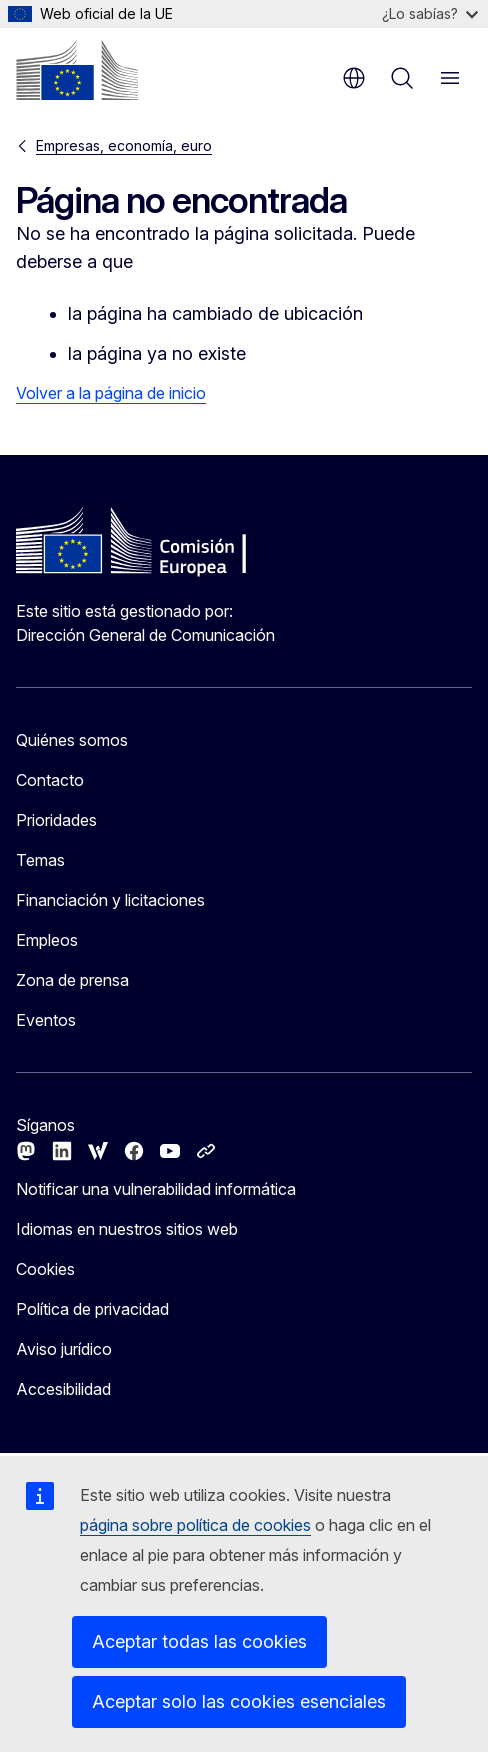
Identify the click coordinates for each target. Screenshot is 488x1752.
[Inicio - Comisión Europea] (77, 70)
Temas (40, 860)
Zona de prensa (72, 980)
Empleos (47, 940)
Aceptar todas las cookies (199, 1641)
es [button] (354, 78)
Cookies (45, 1269)
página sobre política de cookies (195, 1525)
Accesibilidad (63, 1389)
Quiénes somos (72, 740)
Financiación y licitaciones (110, 900)
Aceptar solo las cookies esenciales (239, 1701)
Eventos (46, 1020)
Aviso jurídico (64, 1349)
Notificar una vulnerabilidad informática (156, 1189)
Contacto (50, 780)
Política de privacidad (92, 1309)
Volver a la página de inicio (111, 393)
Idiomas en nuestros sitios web (127, 1229)
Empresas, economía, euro (124, 145)
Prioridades (56, 820)
